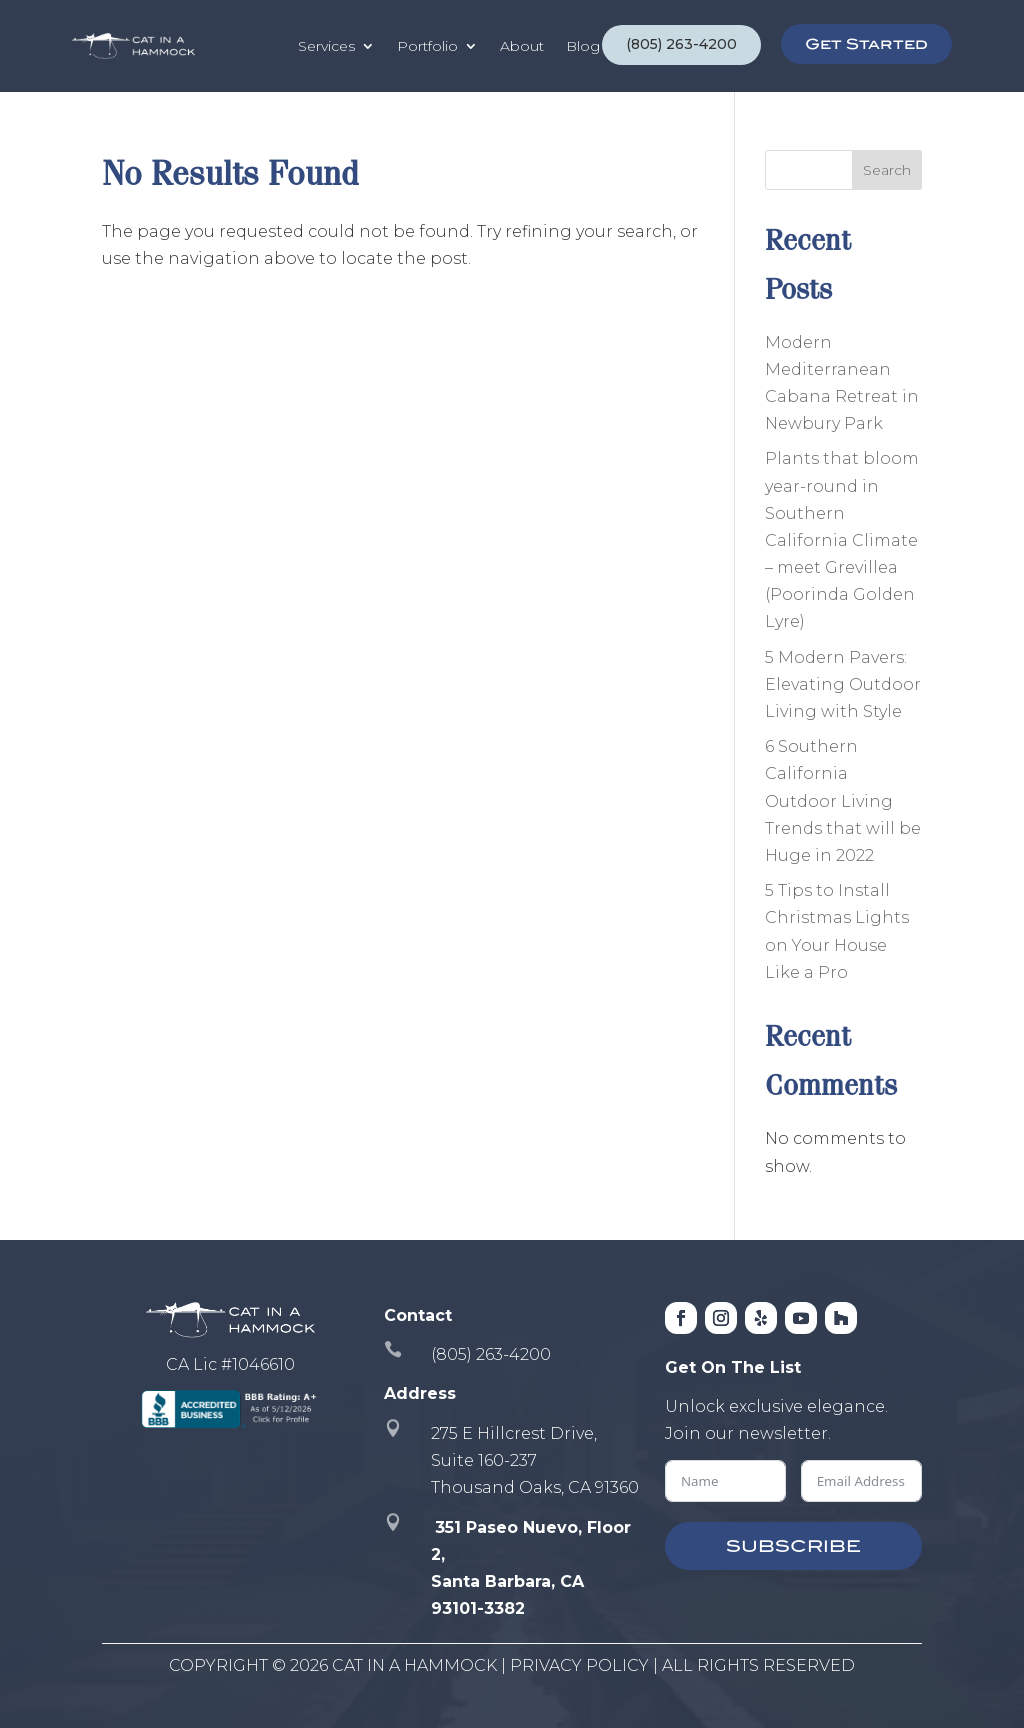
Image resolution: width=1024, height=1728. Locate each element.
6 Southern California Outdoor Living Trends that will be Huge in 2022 (843, 801)
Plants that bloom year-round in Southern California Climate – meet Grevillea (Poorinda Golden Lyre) (842, 540)
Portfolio (427, 46)
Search (887, 170)
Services (326, 46)
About (522, 46)
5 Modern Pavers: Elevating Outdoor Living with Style (843, 684)
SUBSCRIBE (793, 1546)
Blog (583, 46)
